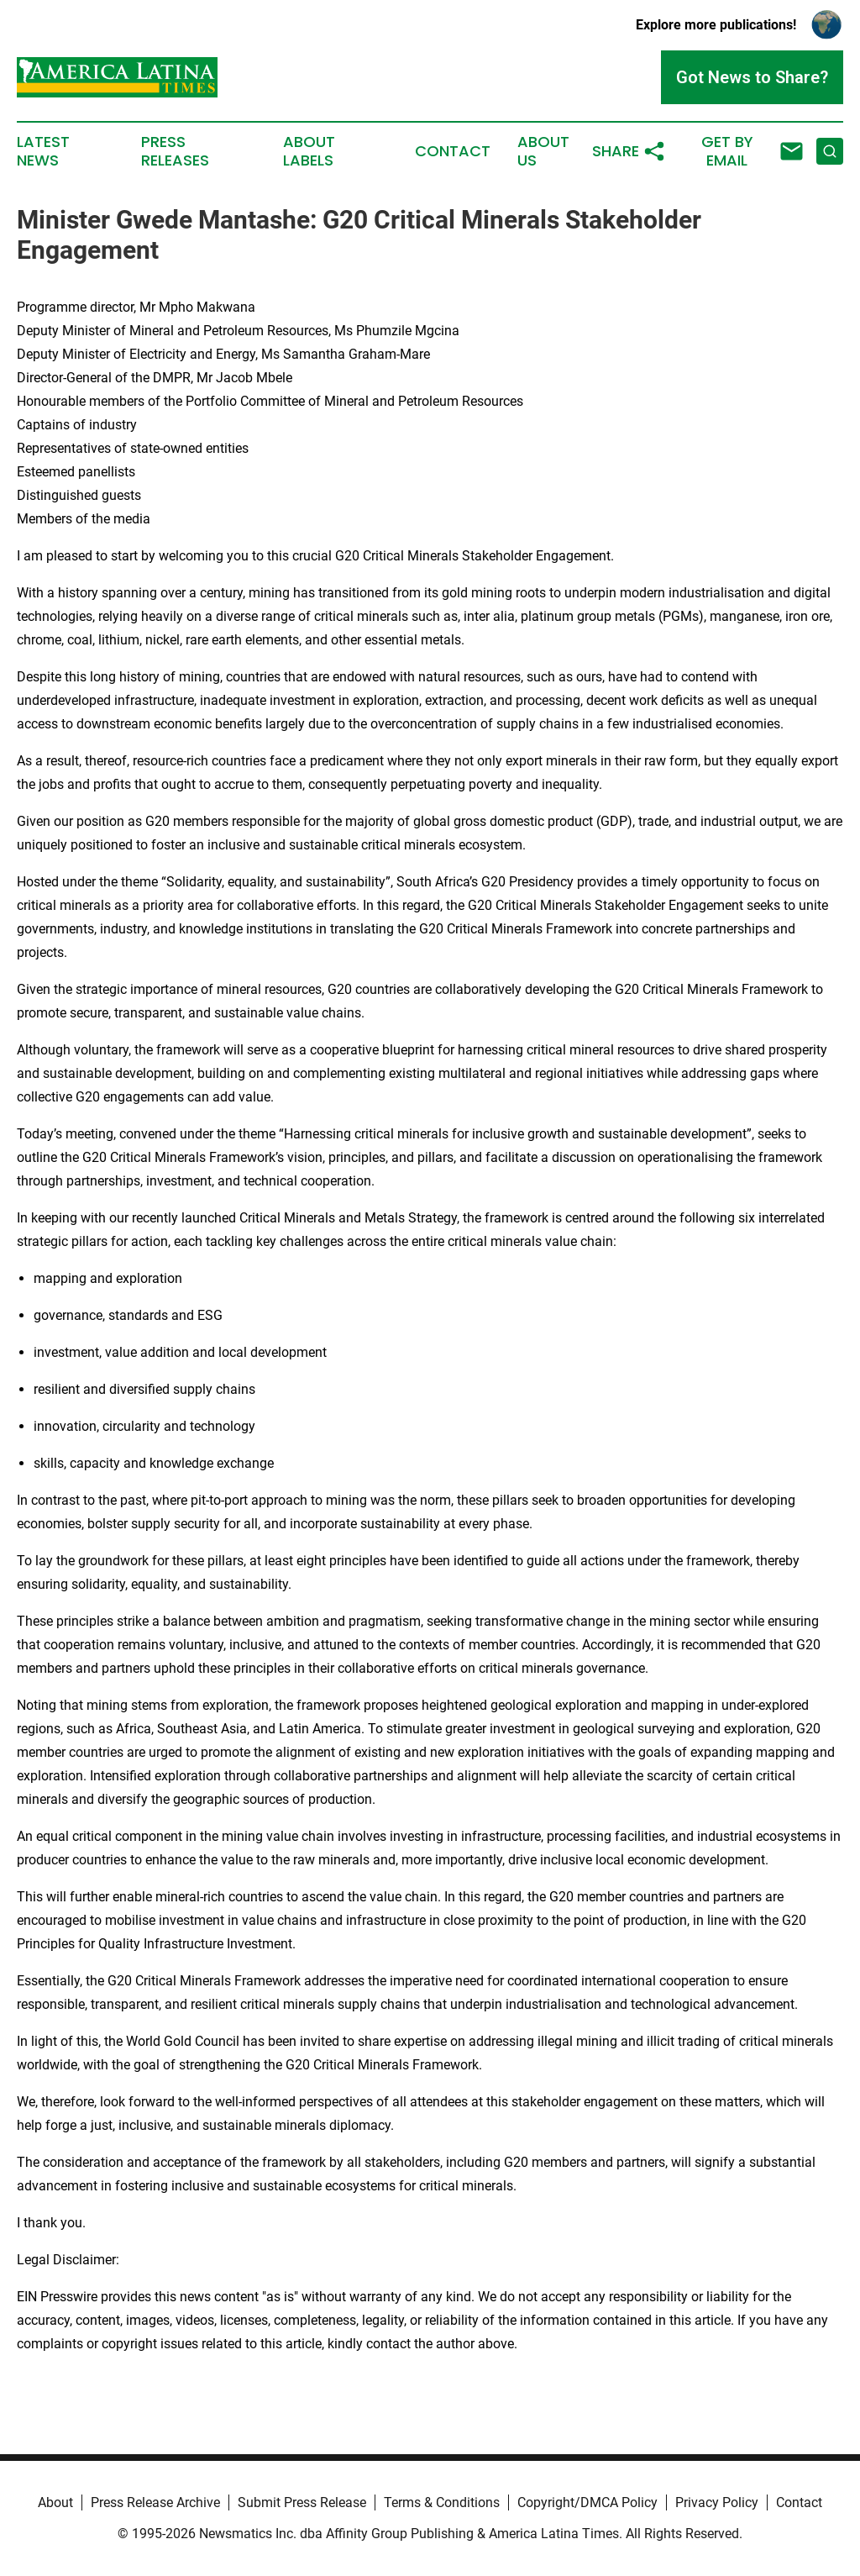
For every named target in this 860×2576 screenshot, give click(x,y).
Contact (452, 151)
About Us (543, 151)
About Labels (309, 151)
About (55, 2502)
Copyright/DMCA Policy (587, 2502)
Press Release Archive (155, 2502)
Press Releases (175, 151)
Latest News (43, 151)
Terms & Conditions (442, 2502)
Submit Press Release (302, 2502)
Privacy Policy (716, 2502)
